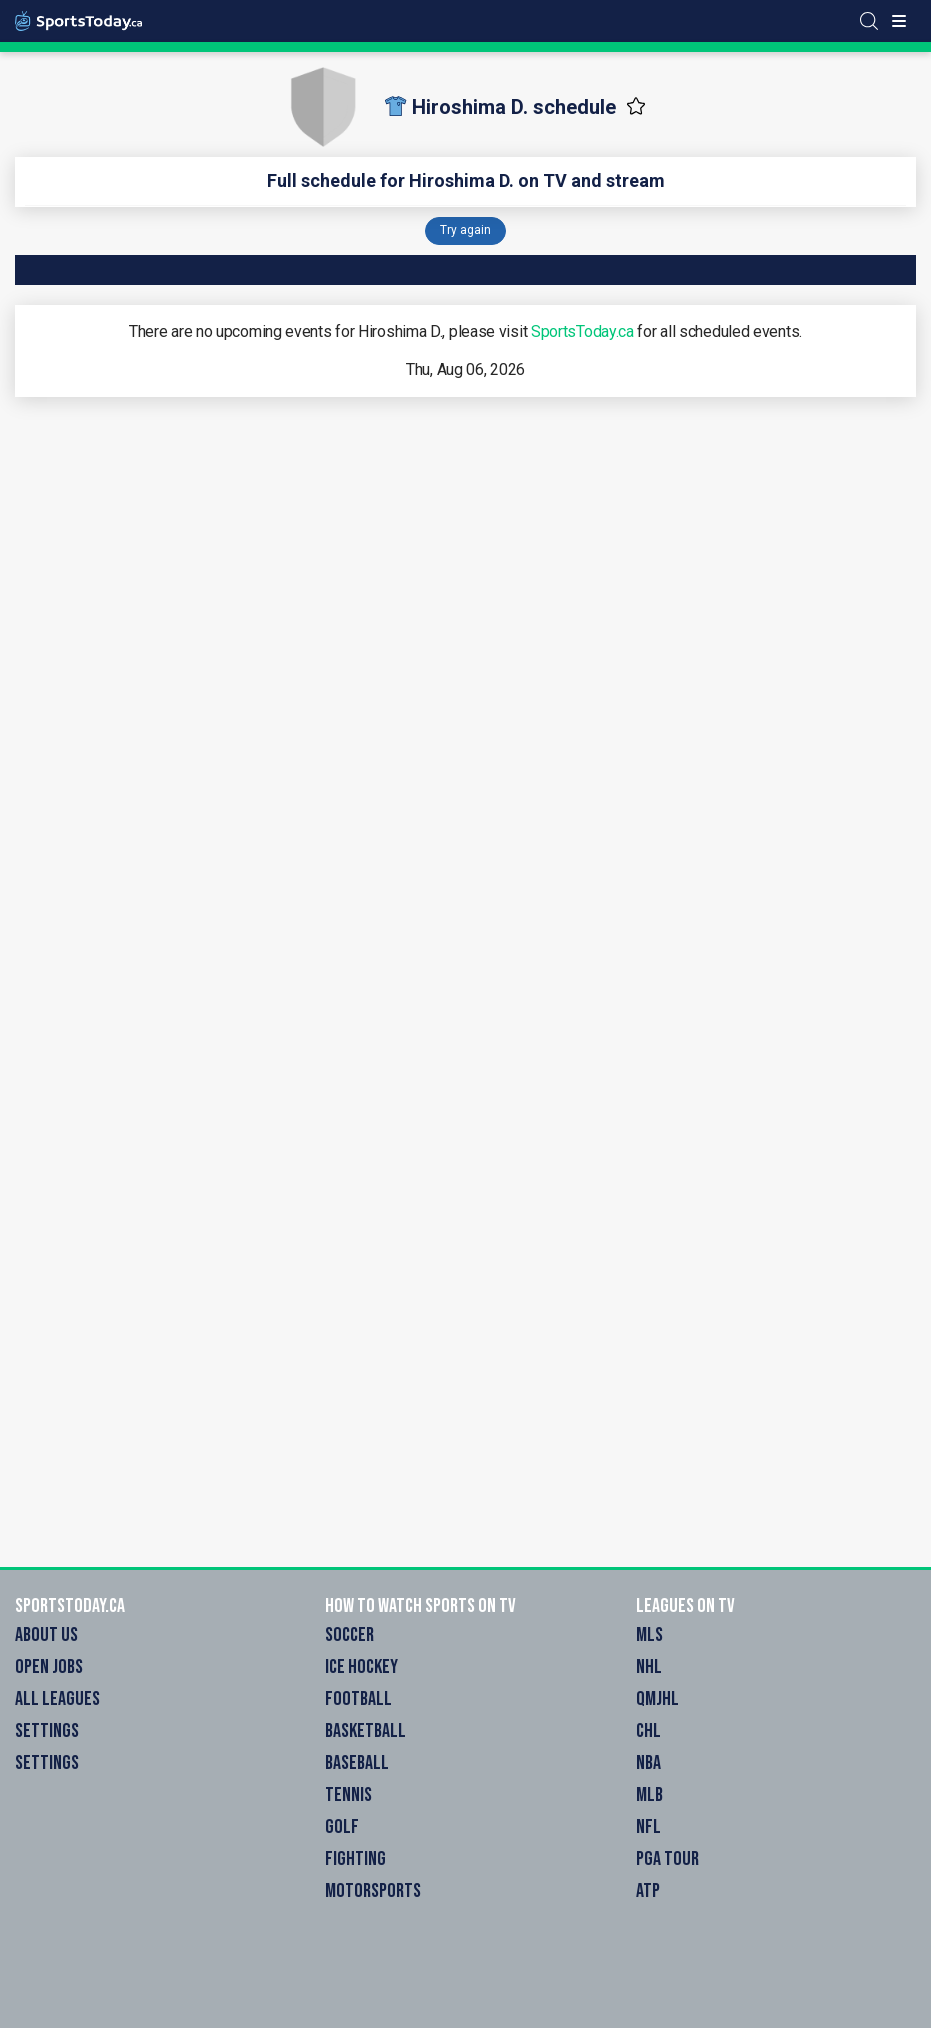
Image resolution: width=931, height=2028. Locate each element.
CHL (648, 1731)
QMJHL (657, 1699)
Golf (342, 1827)
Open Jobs (49, 1667)
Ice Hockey (361, 1667)
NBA (648, 1763)
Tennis (348, 1795)
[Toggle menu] (899, 21)
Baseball (357, 1763)
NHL (649, 1667)
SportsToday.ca (582, 331)
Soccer (349, 1635)
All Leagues (57, 1699)
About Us (46, 1635)
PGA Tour (667, 1859)
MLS (649, 1635)
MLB (649, 1795)
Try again (465, 230)
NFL (648, 1827)
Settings (47, 1731)
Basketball (365, 1731)
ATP (648, 1891)
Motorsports (373, 1891)
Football (358, 1699)
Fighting (355, 1859)
